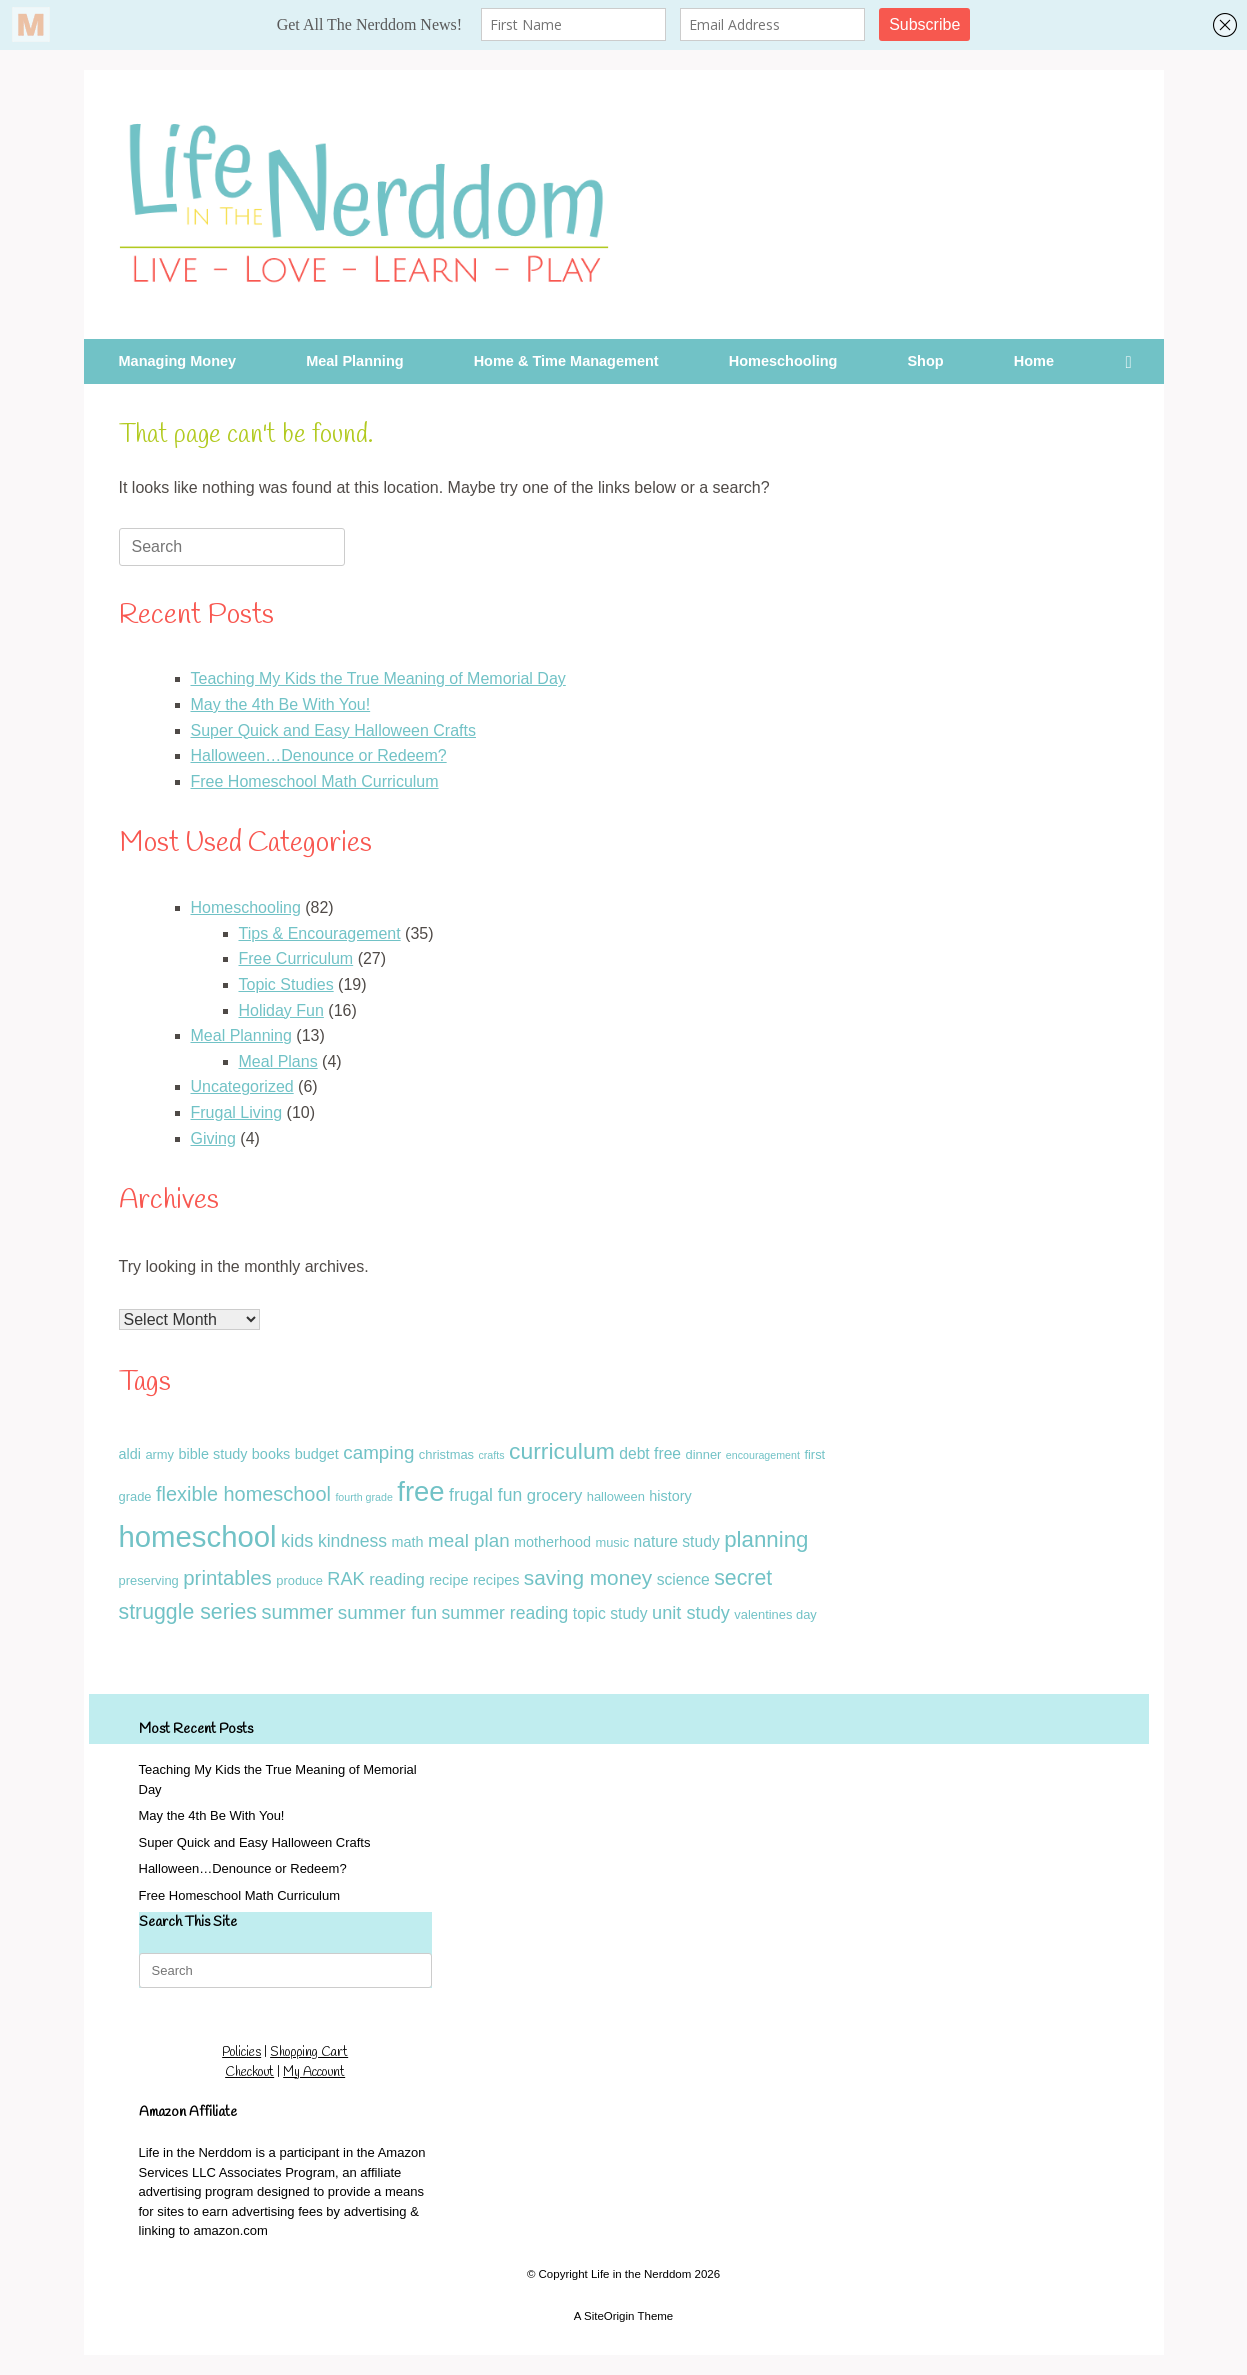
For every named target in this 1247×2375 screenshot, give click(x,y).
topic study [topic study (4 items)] (610, 1613)
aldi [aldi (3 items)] (130, 1454)
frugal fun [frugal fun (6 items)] (485, 1495)
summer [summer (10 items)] (297, 1612)
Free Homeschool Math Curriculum (315, 781)
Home (1034, 361)
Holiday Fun (281, 1010)
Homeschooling (783, 361)
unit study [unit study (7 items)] (691, 1613)
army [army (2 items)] (159, 1454)
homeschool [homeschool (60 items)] (198, 1536)
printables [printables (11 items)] (227, 1578)
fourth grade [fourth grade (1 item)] (363, 1497)
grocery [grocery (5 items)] (555, 1495)
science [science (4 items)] (683, 1579)
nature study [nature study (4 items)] (677, 1541)
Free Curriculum (296, 958)
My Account (314, 2072)
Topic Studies (286, 984)
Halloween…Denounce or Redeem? (319, 755)
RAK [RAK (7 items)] (345, 1579)
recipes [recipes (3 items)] (496, 1580)
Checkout (249, 2072)
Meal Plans (278, 1061)
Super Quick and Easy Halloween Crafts (333, 730)
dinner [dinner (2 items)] (704, 1454)
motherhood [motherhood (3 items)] (552, 1542)
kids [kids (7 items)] (297, 1541)
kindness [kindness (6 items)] (352, 1541)
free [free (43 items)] (420, 1491)
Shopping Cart (309, 2052)
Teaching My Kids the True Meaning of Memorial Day (378, 678)
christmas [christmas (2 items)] (446, 1454)
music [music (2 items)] (612, 1542)
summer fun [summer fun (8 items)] (387, 1612)
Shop (925, 361)
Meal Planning (355, 361)
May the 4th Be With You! (281, 704)
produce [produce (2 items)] (299, 1580)
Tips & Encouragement (320, 933)
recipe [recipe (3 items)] (448, 1580)
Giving (213, 1138)
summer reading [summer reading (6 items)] (505, 1613)
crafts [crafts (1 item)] (491, 1455)
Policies (241, 2052)
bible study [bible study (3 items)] (213, 1454)
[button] (1134, 361)
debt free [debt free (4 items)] (650, 1453)
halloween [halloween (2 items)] (616, 1496)
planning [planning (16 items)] (766, 1539)
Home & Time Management (566, 361)
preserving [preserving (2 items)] (149, 1580)
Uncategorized (242, 1086)
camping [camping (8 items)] (378, 1452)
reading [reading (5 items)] (397, 1579)
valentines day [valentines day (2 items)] (775, 1614)
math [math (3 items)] (408, 1542)
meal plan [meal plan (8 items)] (469, 1540)
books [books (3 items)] (271, 1454)
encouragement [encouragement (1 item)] (763, 1455)
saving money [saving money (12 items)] (588, 1577)
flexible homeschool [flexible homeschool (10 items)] (243, 1494)
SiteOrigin (609, 2316)
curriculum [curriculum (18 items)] (562, 1451)
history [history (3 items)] (670, 1496)
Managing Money (178, 361)
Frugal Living (237, 1112)
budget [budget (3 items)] (317, 1454)
